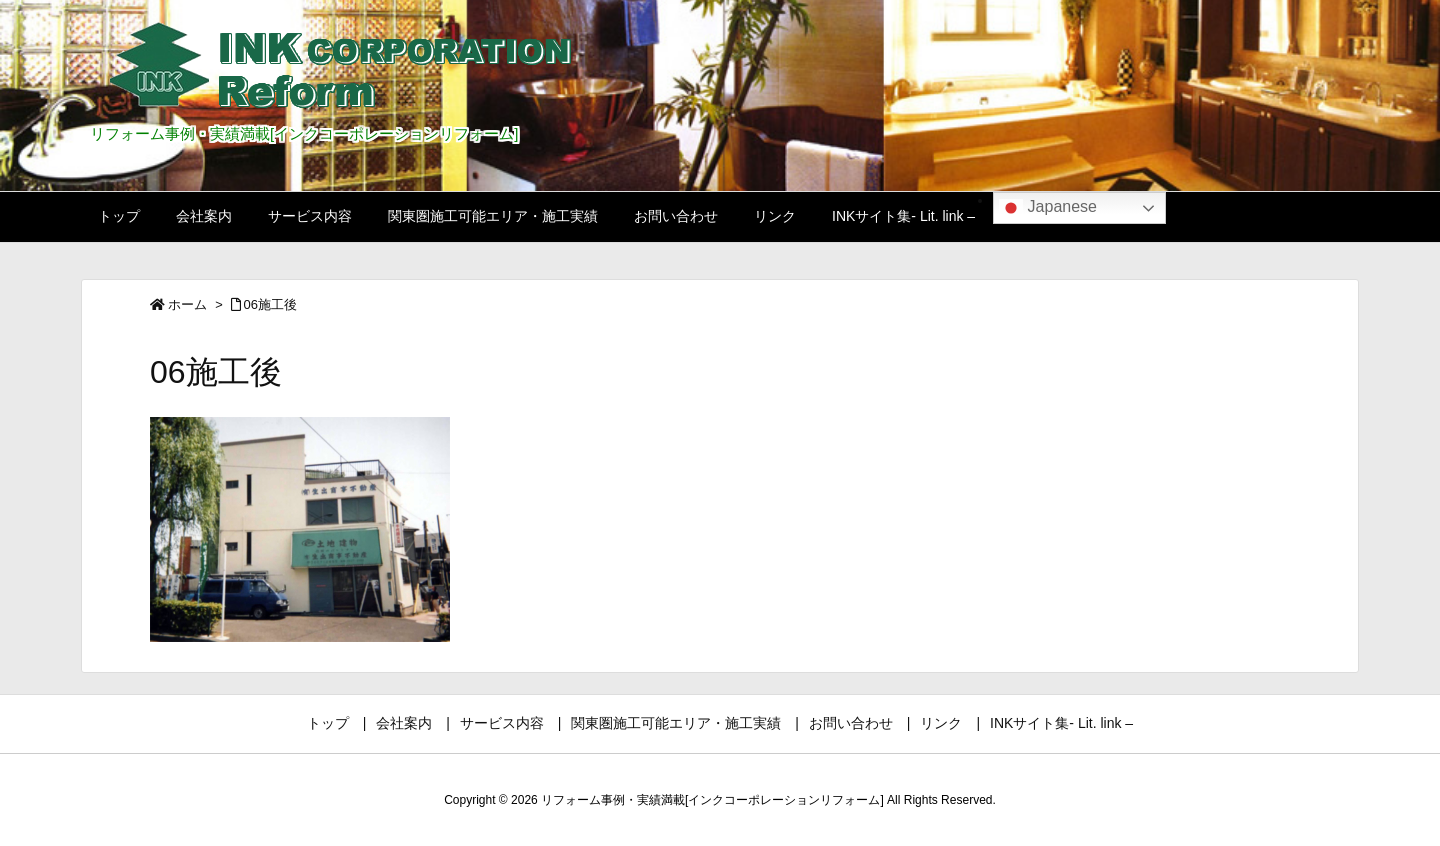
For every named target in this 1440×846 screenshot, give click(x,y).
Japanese (1048, 208)
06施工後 (270, 304)
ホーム (187, 304)
